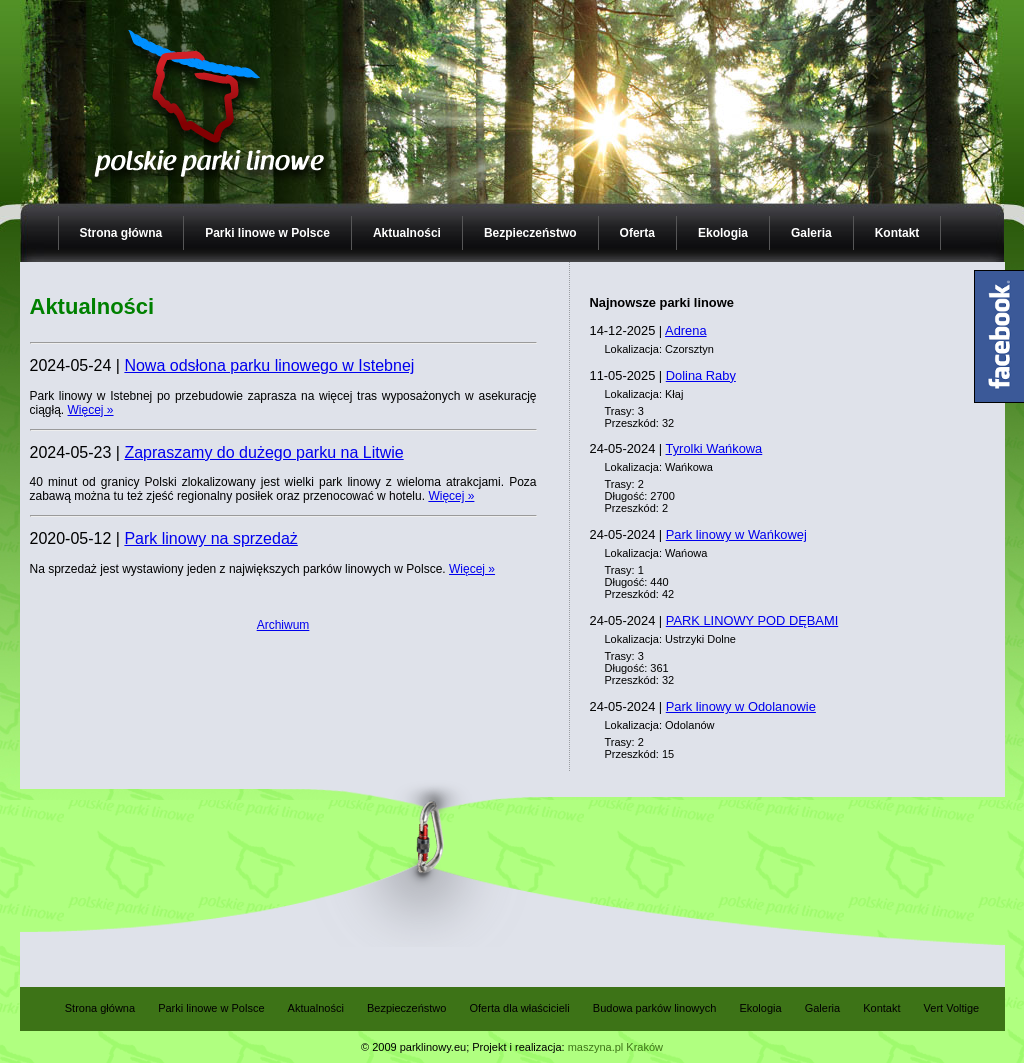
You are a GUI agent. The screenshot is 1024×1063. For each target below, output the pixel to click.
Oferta (637, 233)
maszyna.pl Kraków (615, 1047)
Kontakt (897, 233)
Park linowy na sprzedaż (210, 538)
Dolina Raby (701, 375)
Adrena (685, 330)
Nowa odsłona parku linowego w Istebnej (269, 365)
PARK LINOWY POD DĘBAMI (752, 620)
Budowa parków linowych (655, 1008)
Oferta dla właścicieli (519, 1008)
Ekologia (723, 233)
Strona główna (121, 233)
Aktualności (407, 233)
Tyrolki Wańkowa (714, 448)
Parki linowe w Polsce (267, 233)
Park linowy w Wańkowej (736, 534)
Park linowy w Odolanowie (741, 706)
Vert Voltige (952, 1008)
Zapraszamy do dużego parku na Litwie (263, 452)
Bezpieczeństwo (530, 233)
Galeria (811, 233)
